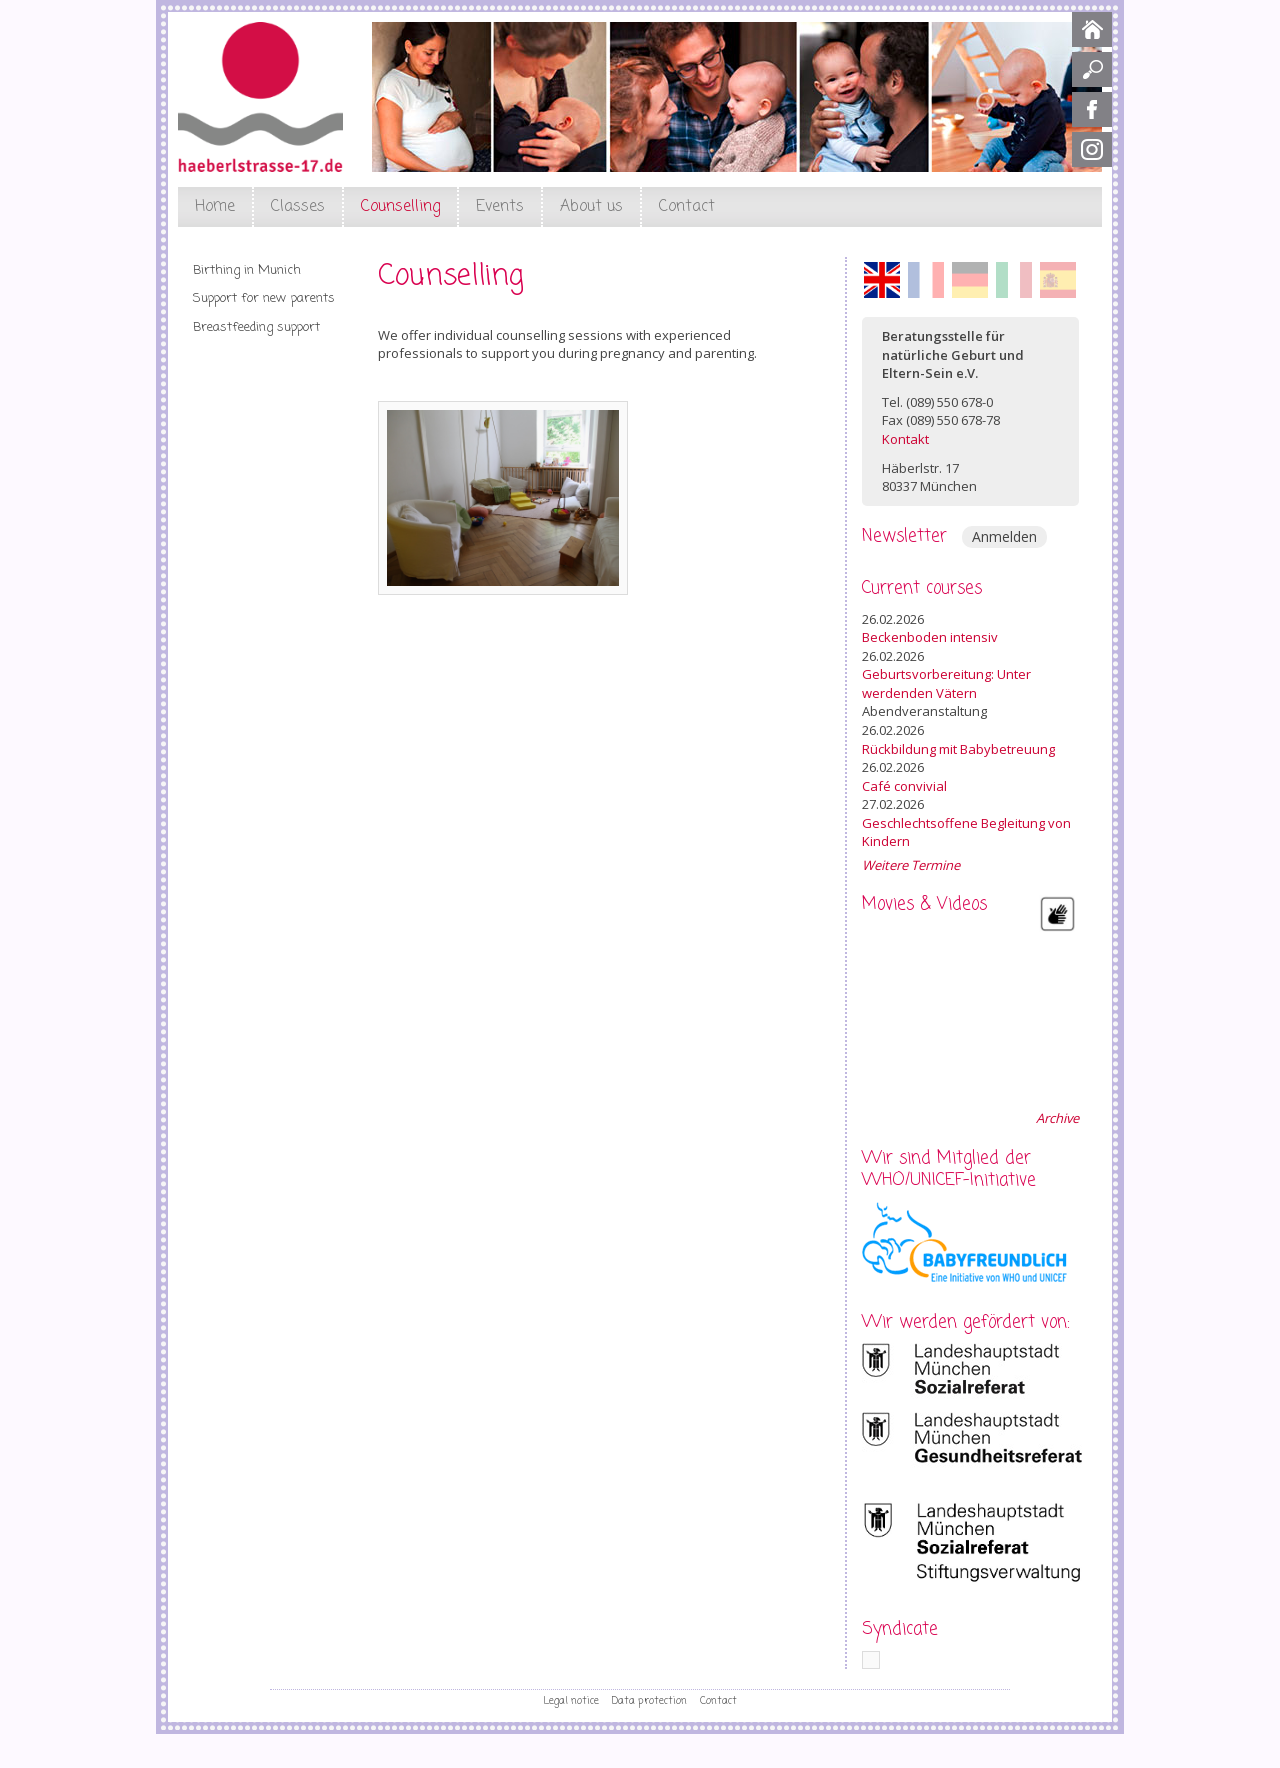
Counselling (400, 207)
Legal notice (571, 1701)
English (882, 280)
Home (215, 207)
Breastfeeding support (256, 327)
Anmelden (1004, 536)
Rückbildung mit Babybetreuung (958, 749)
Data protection (649, 1701)
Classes (298, 207)
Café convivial (904, 786)
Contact (687, 207)
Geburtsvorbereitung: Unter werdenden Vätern (946, 683)
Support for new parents (264, 298)
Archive (1057, 1118)
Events (500, 207)
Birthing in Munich (247, 270)
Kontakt (905, 439)
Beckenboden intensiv (930, 637)
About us (591, 207)
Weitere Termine (911, 865)
